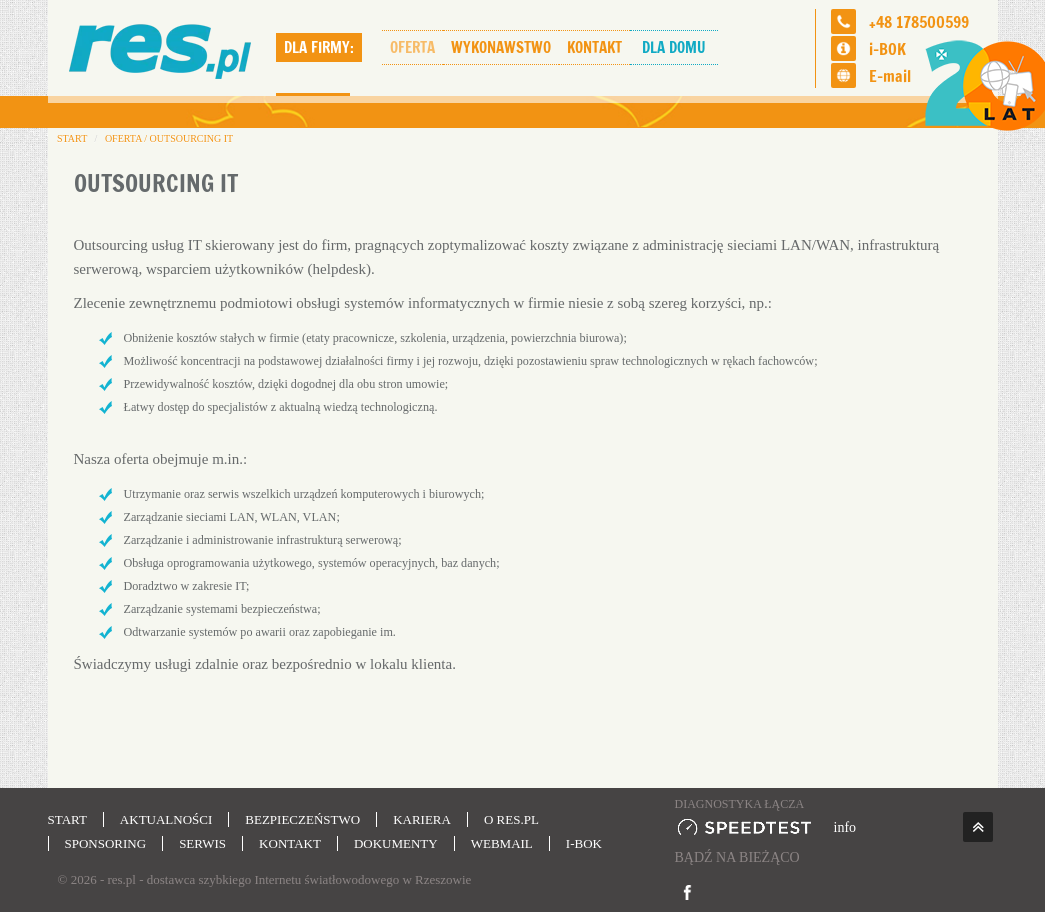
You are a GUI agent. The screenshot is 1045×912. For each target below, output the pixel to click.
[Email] (843, 75)
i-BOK (887, 49)
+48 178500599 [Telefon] (919, 22)
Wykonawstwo (501, 47)
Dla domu (674, 47)
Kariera (422, 819)
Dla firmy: (319, 47)
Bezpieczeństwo (302, 819)
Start (67, 819)
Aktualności (166, 819)
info (845, 827)
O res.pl (511, 819)
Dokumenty (396, 843)
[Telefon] (843, 21)
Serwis (202, 843)
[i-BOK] (843, 48)
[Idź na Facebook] (687, 892)
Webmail (502, 843)
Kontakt (594, 47)
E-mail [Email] (890, 76)
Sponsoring (106, 843)
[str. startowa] (162, 48)
